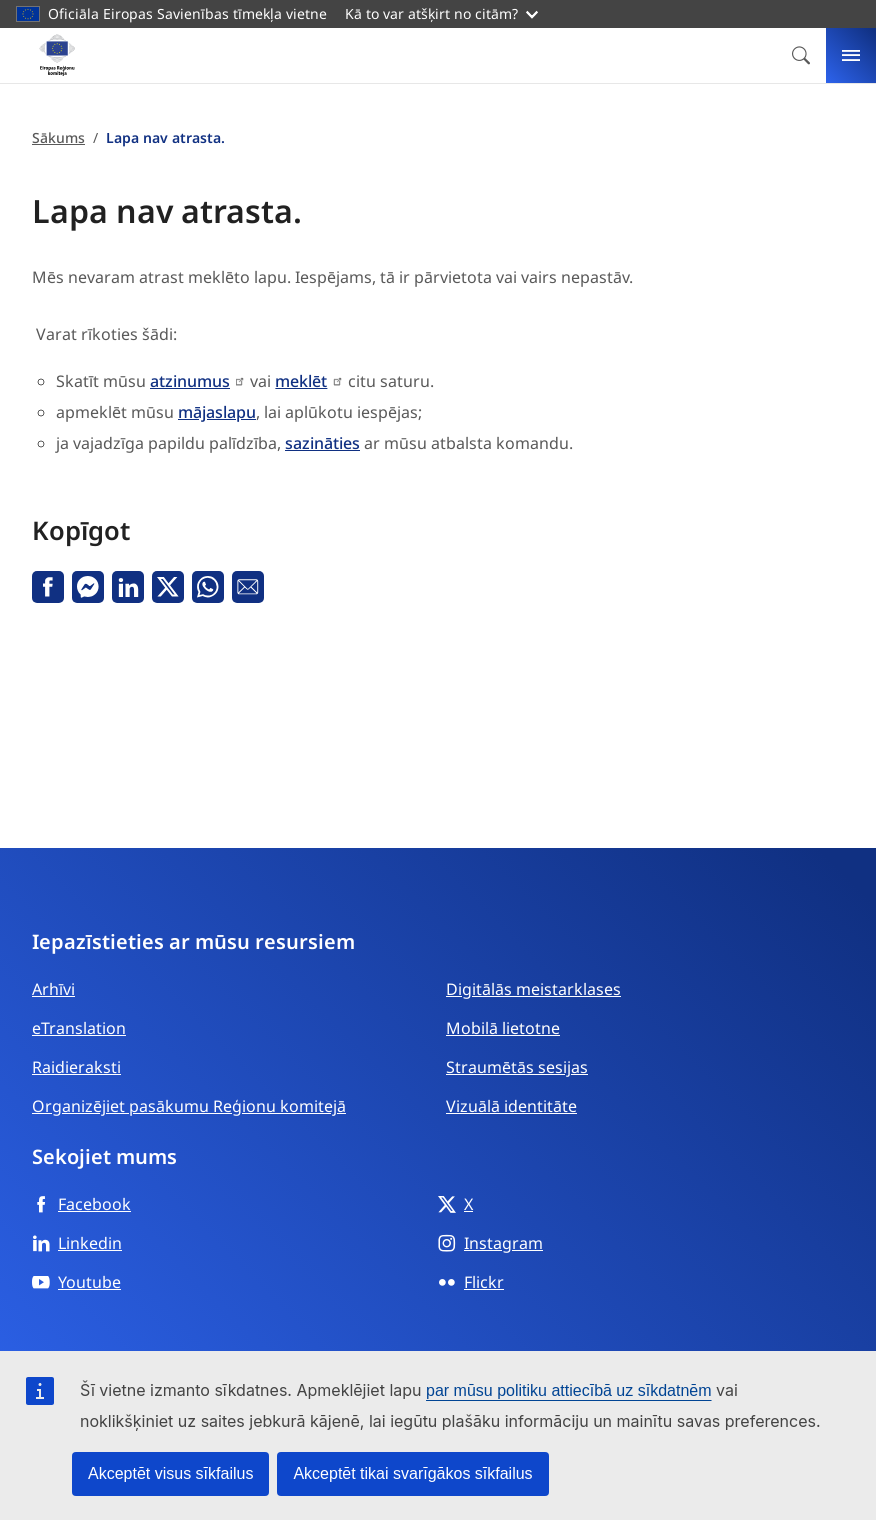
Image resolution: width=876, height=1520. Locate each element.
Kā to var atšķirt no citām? (441, 13)
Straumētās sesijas (517, 1067)
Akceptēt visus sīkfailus (170, 1473)
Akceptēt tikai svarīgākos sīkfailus (412, 1473)
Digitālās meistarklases (533, 989)
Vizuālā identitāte (511, 1106)
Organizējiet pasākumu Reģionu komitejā (189, 1106)
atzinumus (190, 381)
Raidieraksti (76, 1067)
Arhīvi (53, 989)
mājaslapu (217, 412)
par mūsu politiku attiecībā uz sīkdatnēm (568, 1390)
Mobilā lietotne (503, 1028)
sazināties (322, 443)
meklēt (301, 381)
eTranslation (79, 1028)
